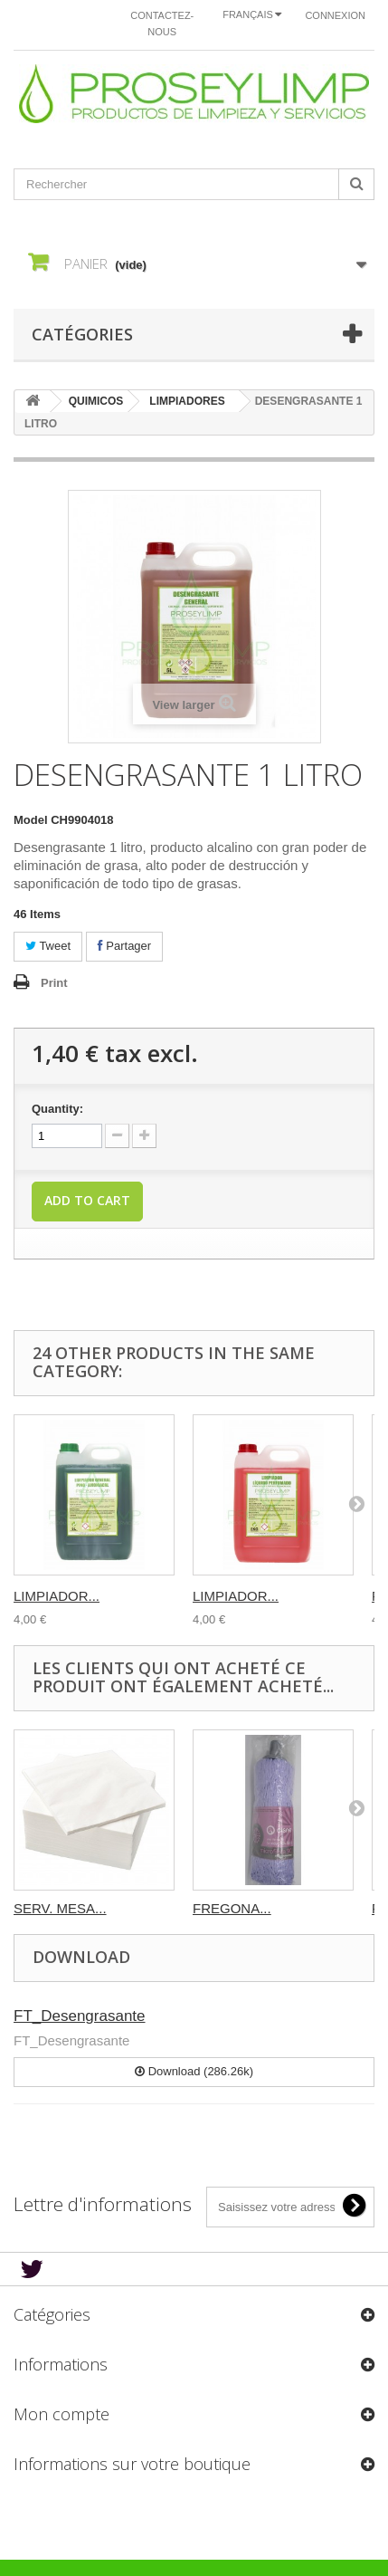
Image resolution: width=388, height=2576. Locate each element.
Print (54, 983)
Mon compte (61, 2414)
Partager (124, 946)
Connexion (335, 15)
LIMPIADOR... (56, 1596)
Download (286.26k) (194, 2071)
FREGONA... (232, 1908)
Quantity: (57, 1109)
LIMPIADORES (186, 401)
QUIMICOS (96, 401)
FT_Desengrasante (80, 2016)
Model (31, 820)
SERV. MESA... (60, 1908)
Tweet (48, 946)
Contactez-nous (162, 23)
